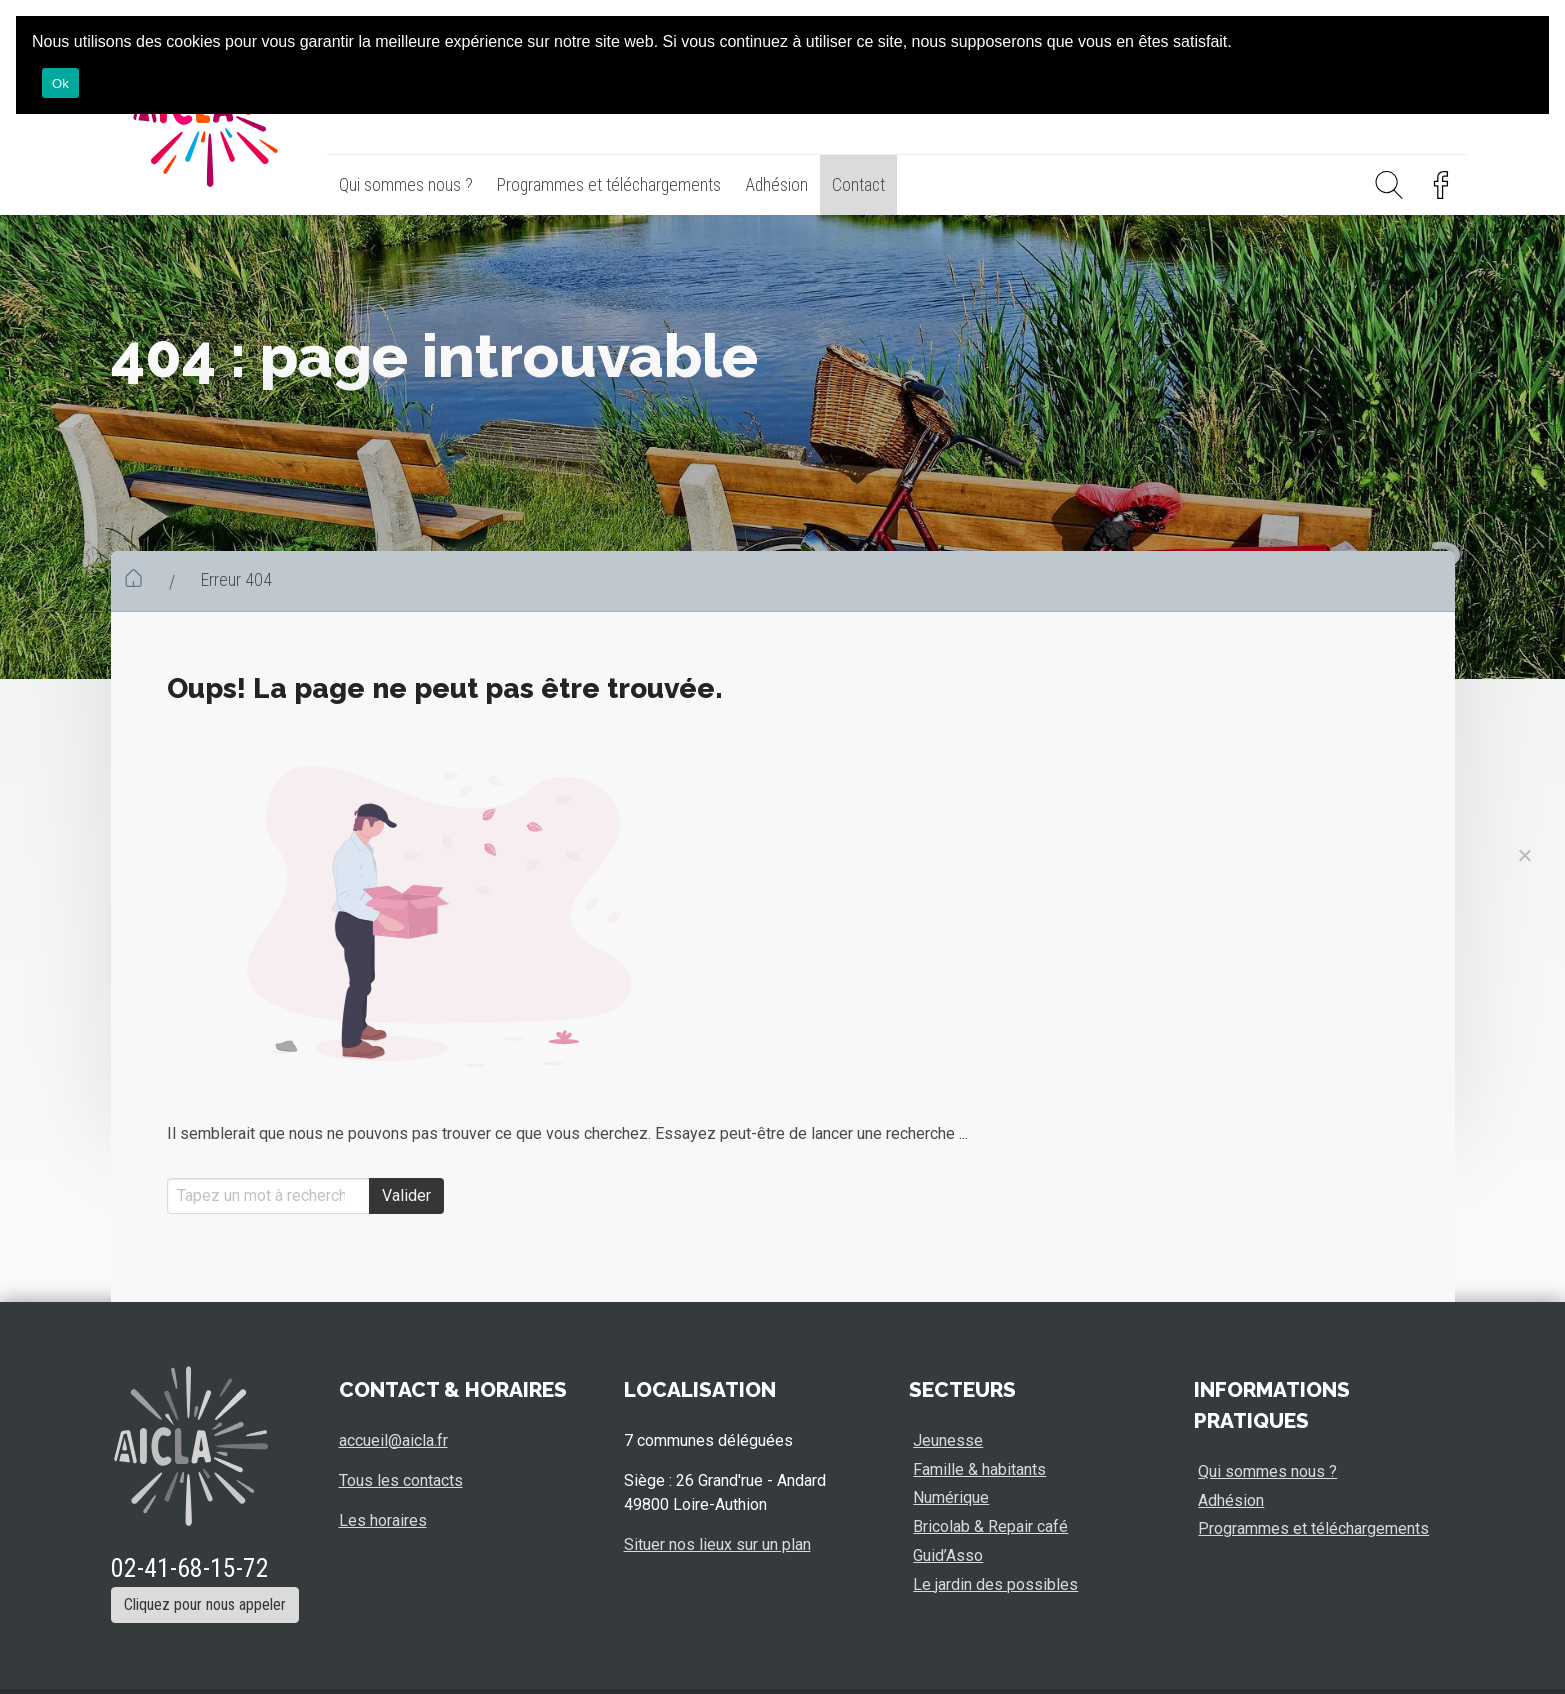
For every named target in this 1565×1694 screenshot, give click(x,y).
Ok (60, 83)
